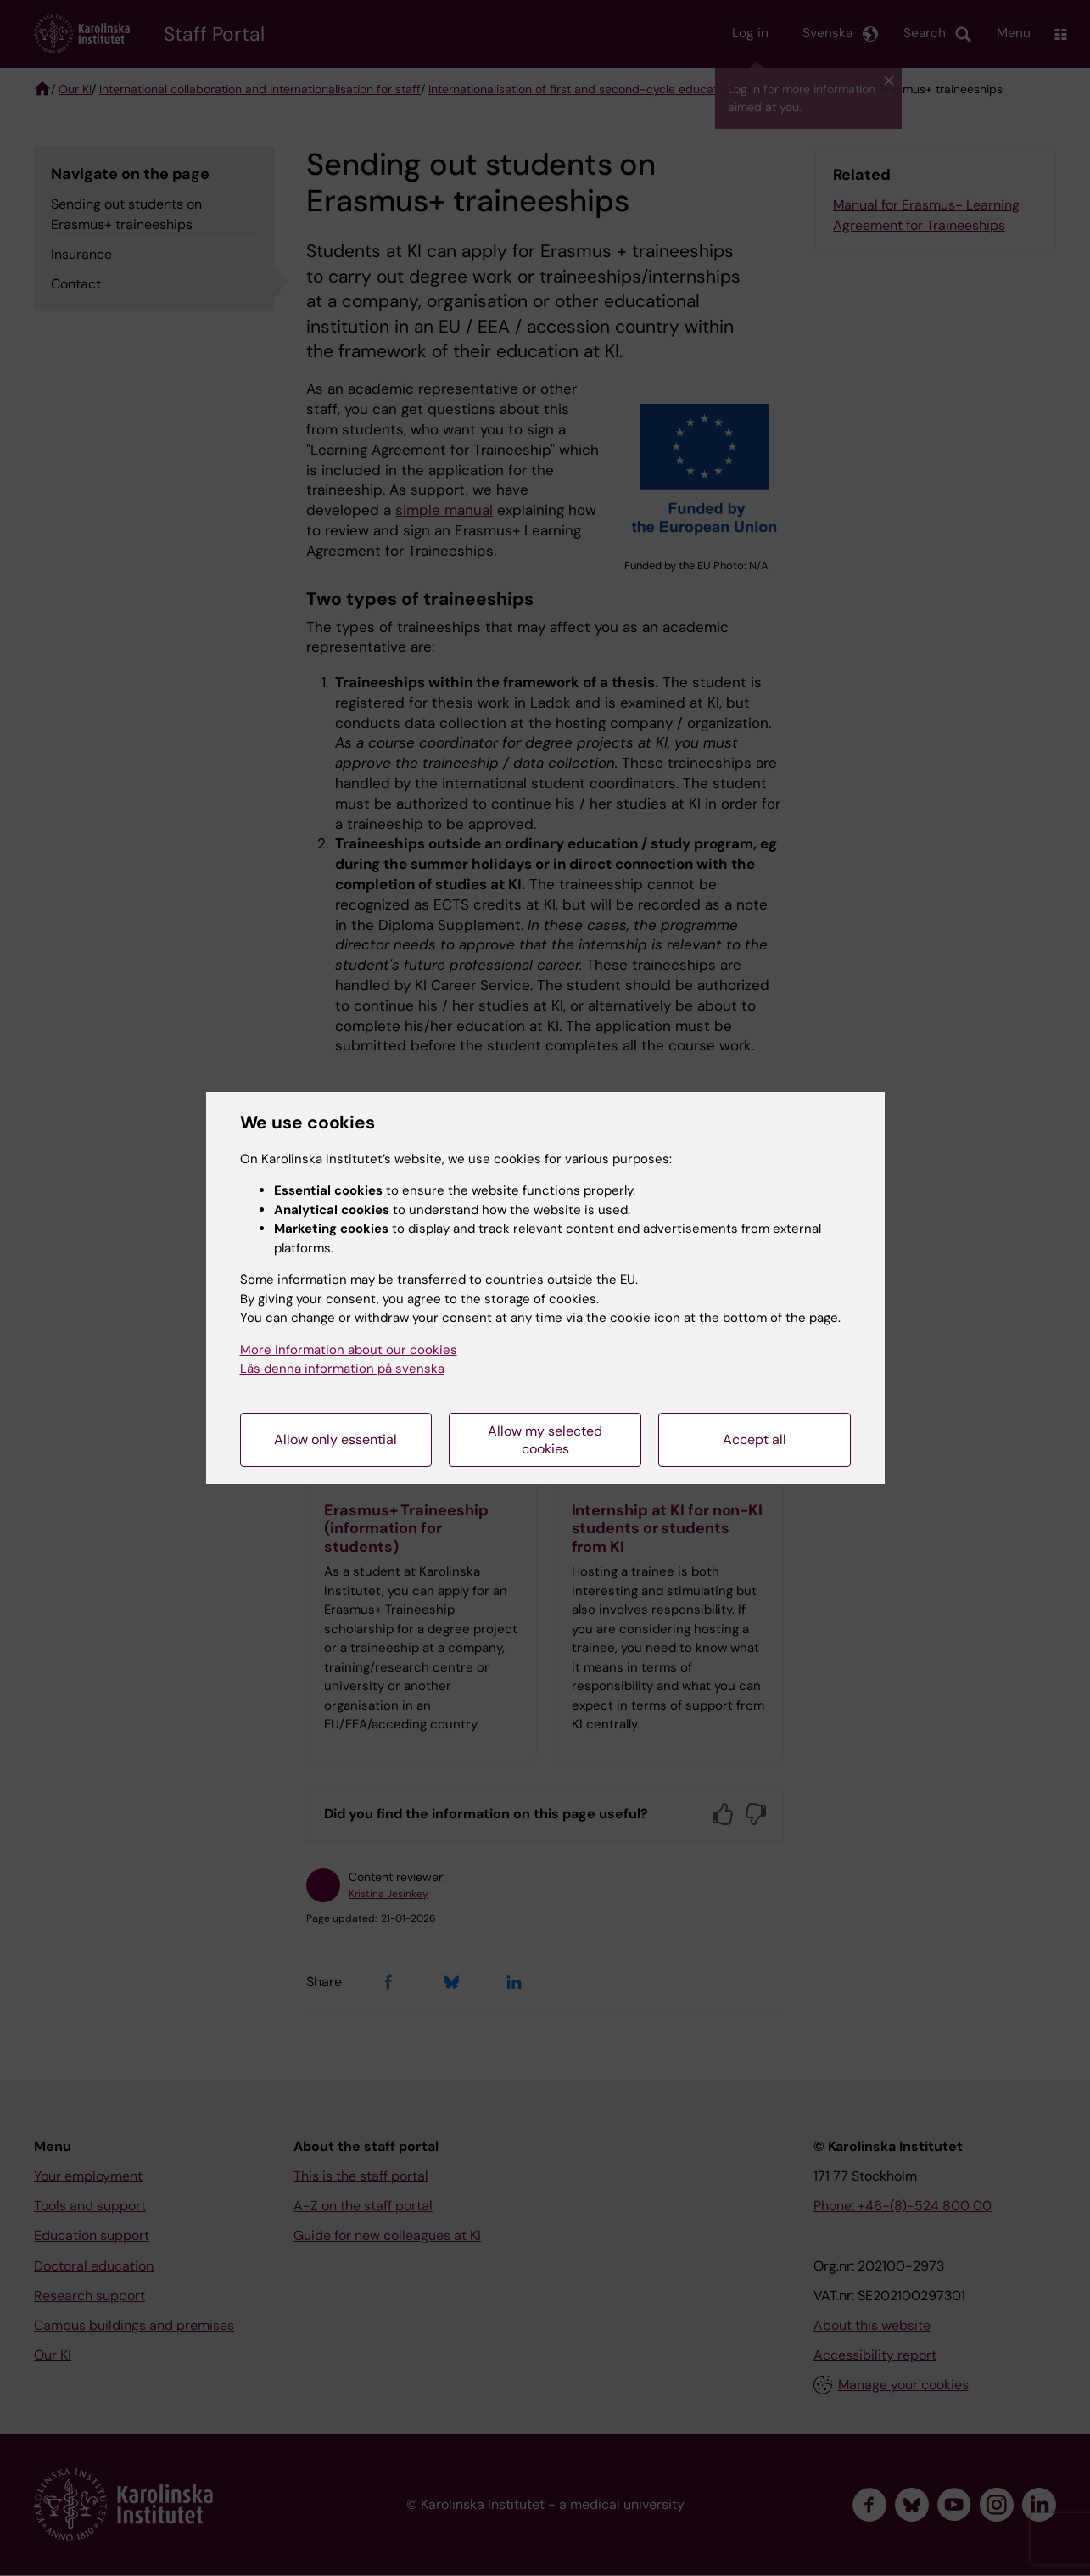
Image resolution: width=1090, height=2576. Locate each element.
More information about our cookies (348, 1349)
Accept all (754, 1439)
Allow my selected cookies (545, 1440)
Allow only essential (335, 1439)
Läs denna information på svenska (342, 1368)
